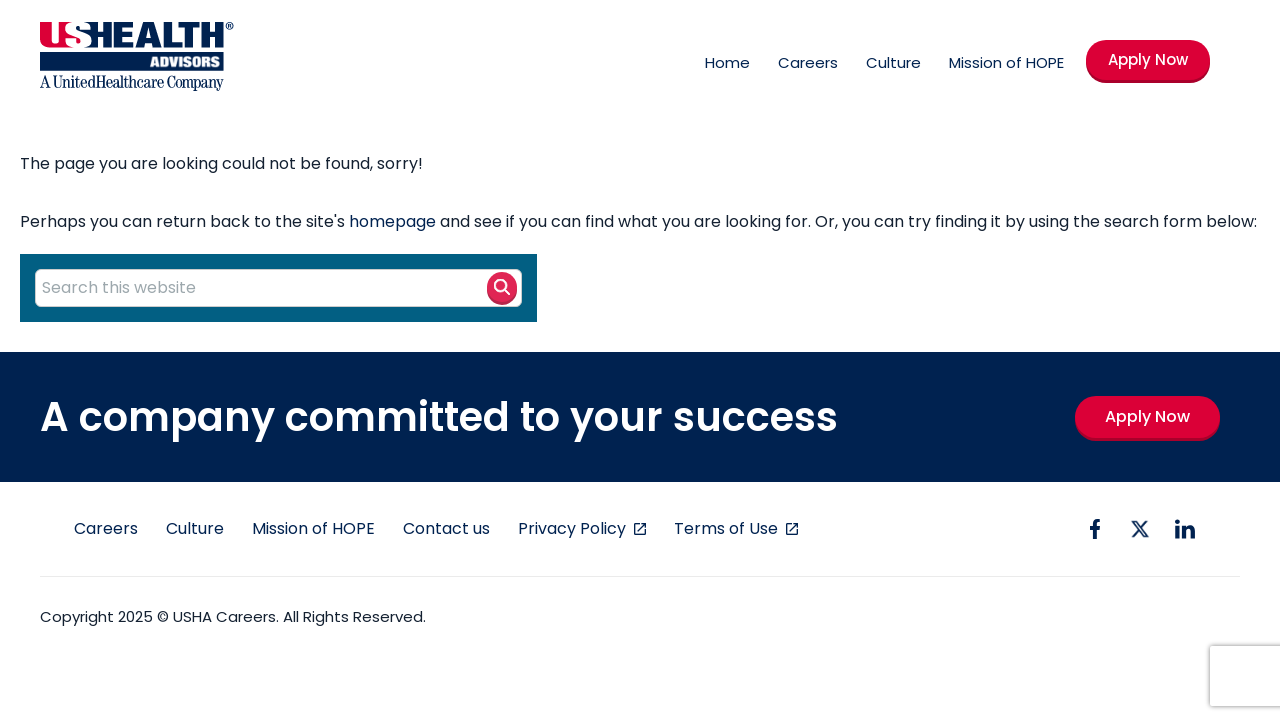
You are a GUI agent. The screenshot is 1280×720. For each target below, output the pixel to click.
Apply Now (1148, 59)
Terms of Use (728, 528)
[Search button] (502, 287)
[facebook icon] (1095, 529)
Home (727, 62)
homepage (392, 221)
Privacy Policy (574, 528)
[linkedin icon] (1185, 529)
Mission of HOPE (1006, 62)
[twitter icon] (1140, 529)
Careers (808, 62)
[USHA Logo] (137, 60)
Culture (893, 62)
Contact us (446, 528)
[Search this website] (278, 288)
